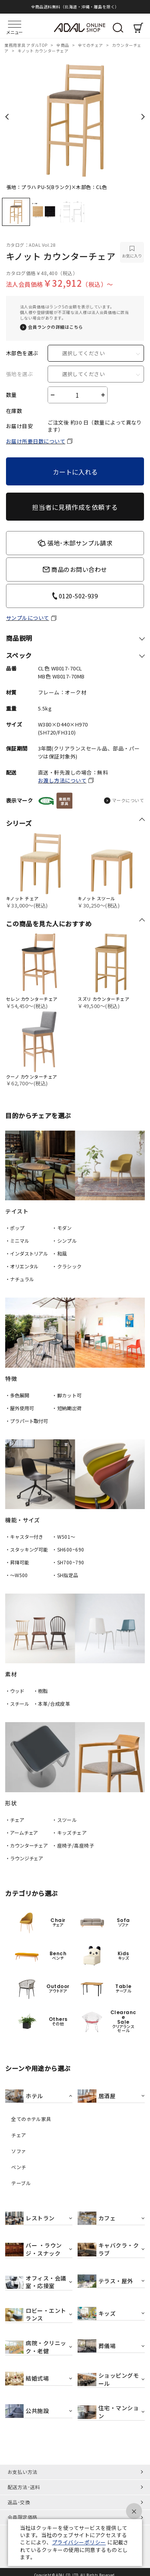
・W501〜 (64, 1536)
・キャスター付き (24, 1536)
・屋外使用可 (19, 1408)
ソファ (18, 2151)
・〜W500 (16, 1575)
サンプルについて (27, 618)
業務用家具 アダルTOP (26, 45)
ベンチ (18, 2167)
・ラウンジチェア (24, 1858)
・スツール (64, 1819)
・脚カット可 (67, 1395)
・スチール (17, 1703)
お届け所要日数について (35, 441)
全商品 (63, 45)
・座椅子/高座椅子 (73, 1845)
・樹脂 (40, 1690)
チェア (18, 2135)
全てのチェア (91, 45)
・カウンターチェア (26, 1845)
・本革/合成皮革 (51, 1703)
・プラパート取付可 (26, 1420)
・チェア (14, 1819)
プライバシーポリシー (79, 2542)
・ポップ (14, 1227)
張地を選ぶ (19, 374)
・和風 (59, 1253)
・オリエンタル (21, 1266)
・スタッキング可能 (26, 1549)
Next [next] (143, 116)
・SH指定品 (65, 1575)
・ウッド (14, 1690)
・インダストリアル (26, 1253)
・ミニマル (17, 1240)
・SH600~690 (68, 1549)
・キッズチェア (69, 1832)
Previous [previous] (7, 116)
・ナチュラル (19, 1279)
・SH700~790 (68, 1562)
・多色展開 (17, 1395)
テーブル (21, 2183)
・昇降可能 (17, 1562)
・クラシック (67, 1266)
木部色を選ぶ (22, 353)
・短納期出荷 (67, 1408)
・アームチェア (21, 1832)
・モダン (62, 1227)
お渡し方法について (62, 780)
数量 (11, 394)
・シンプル (64, 1240)
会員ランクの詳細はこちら (55, 327)
